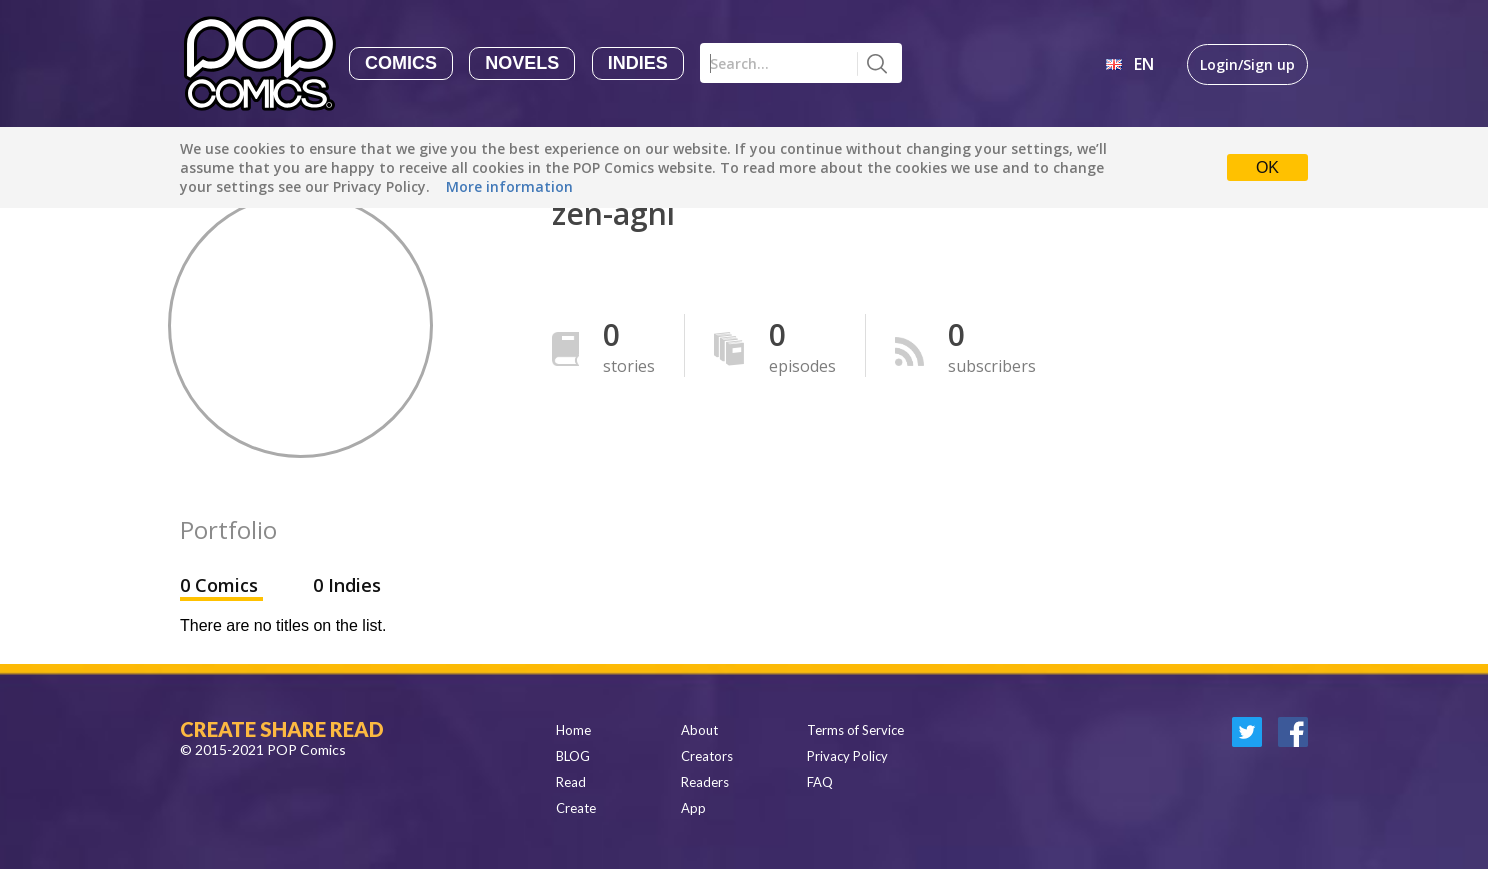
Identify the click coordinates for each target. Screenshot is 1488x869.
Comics (401, 63)
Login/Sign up (1247, 64)
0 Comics (221, 585)
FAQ (820, 782)
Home (573, 730)
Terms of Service (855, 730)
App (693, 808)
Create (576, 808)
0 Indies (347, 585)
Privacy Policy (847, 756)
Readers (705, 782)
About (699, 730)
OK (1267, 167)
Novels (522, 63)
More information (509, 186)
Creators (707, 756)
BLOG (573, 756)
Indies (638, 63)
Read (571, 782)
